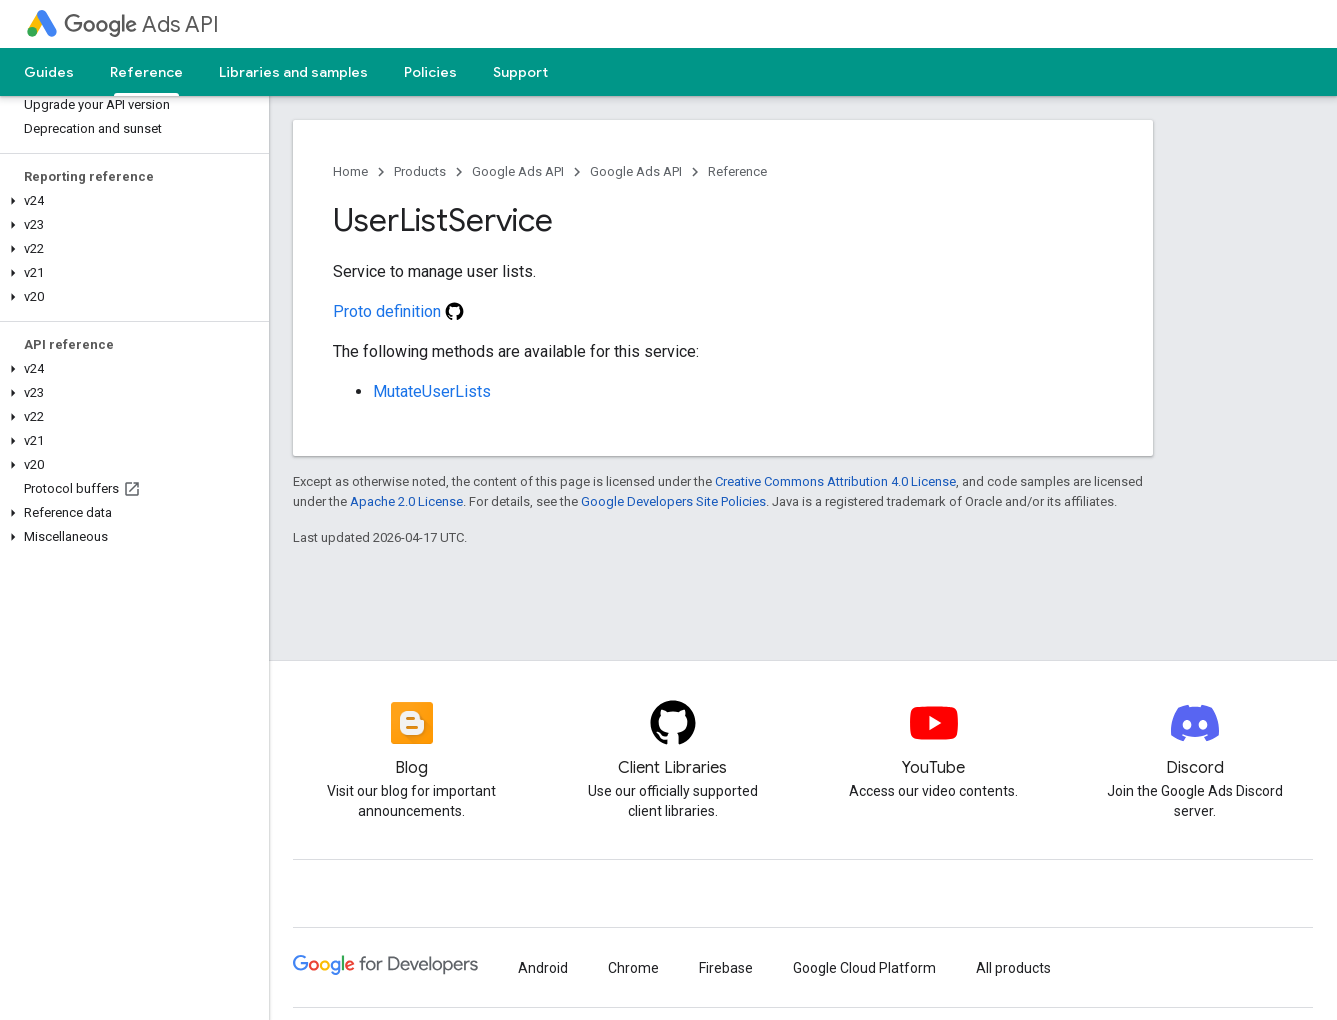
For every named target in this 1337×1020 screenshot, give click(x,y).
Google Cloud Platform (864, 968)
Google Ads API (518, 171)
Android (543, 968)
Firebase (726, 968)
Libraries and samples (293, 72)
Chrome (633, 968)
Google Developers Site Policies (673, 501)
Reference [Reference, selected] (146, 72)
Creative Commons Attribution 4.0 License (835, 481)
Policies (430, 72)
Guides (49, 72)
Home (350, 171)
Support (520, 72)
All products (1013, 968)
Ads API (141, 24)
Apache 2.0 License (406, 501)
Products (420, 171)
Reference (737, 171)
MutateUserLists (432, 391)
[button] (130, 201)
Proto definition (398, 311)
